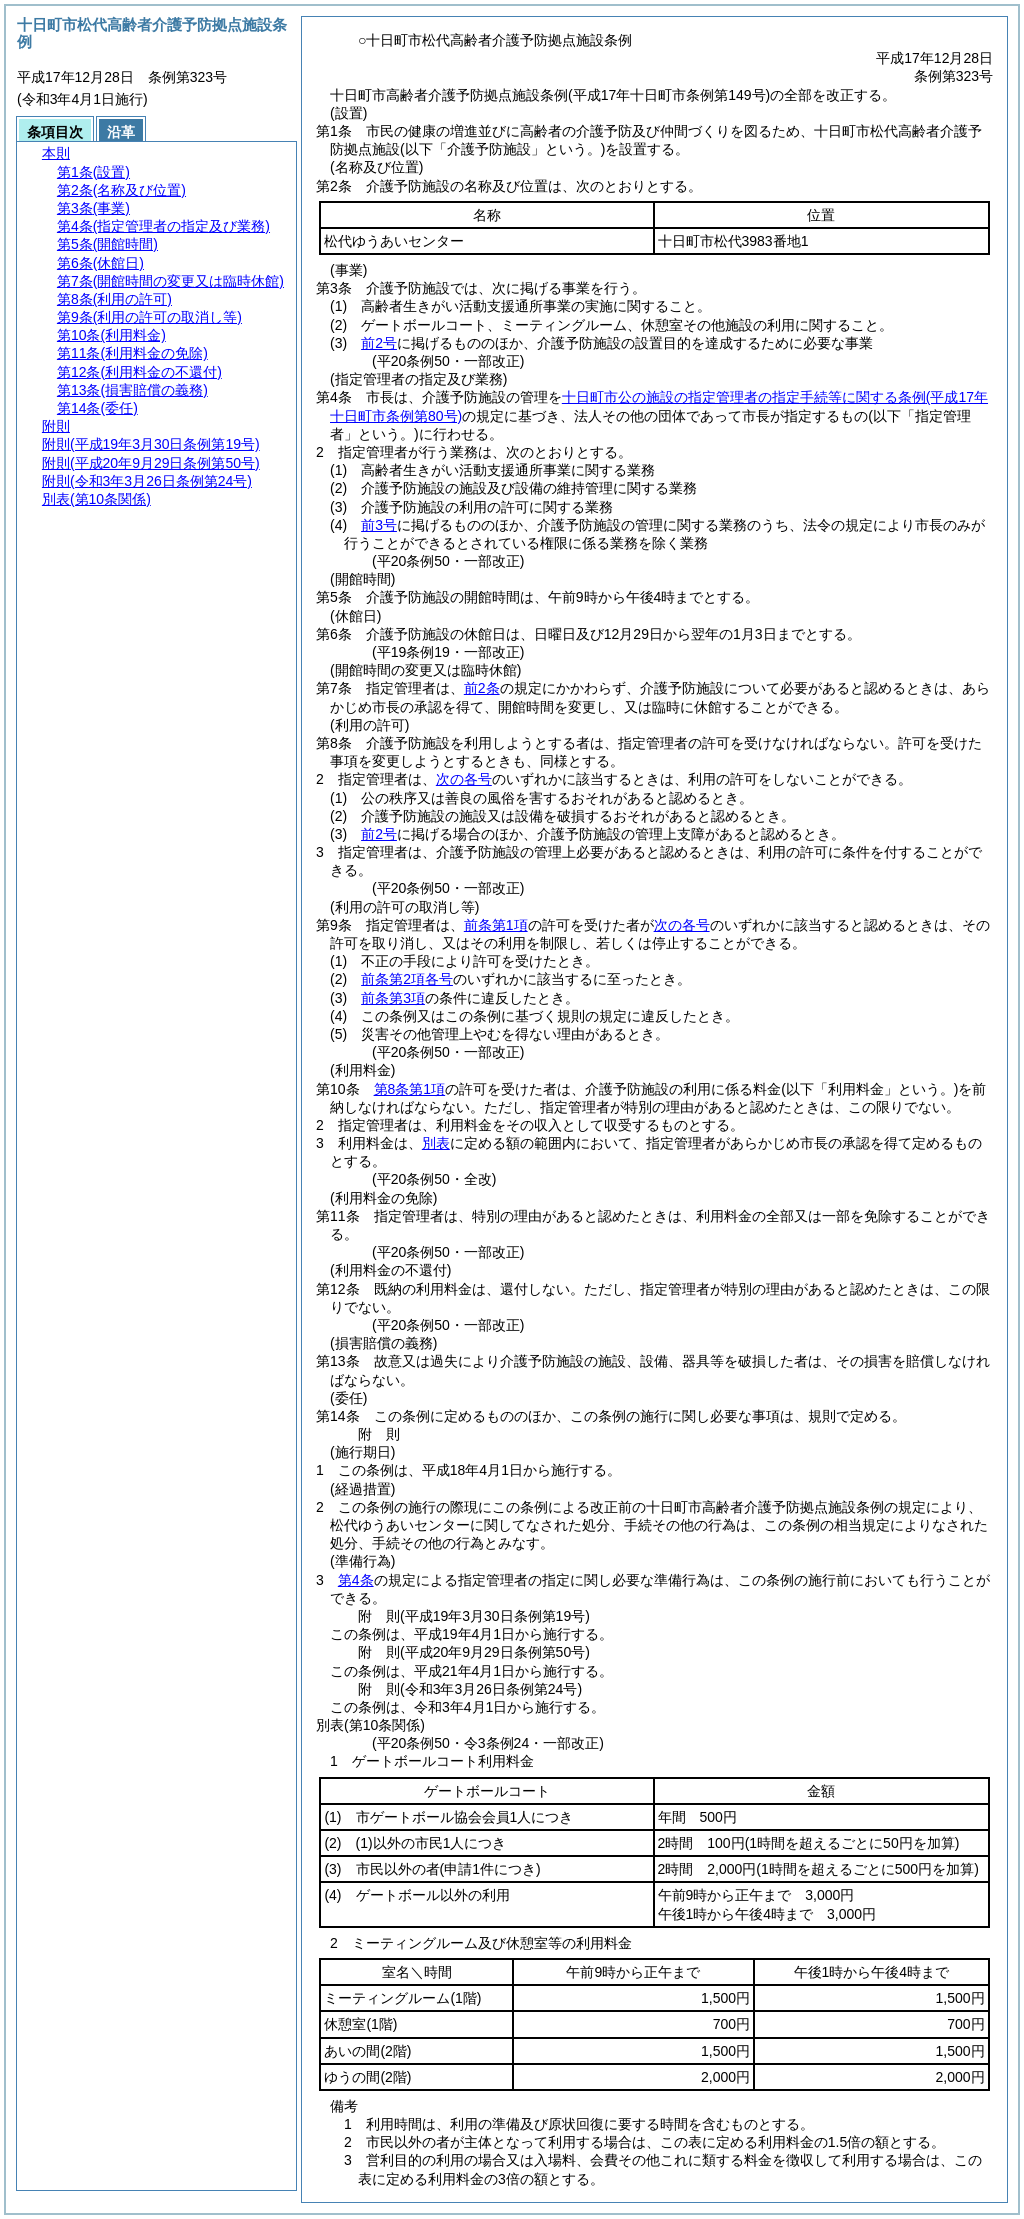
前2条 (482, 688)
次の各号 (464, 779)
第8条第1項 (410, 1089)
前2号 (379, 343)
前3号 (379, 525)
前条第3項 (393, 998)
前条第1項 (496, 925)
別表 (436, 1143)
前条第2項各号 (407, 979)
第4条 (356, 1580)
